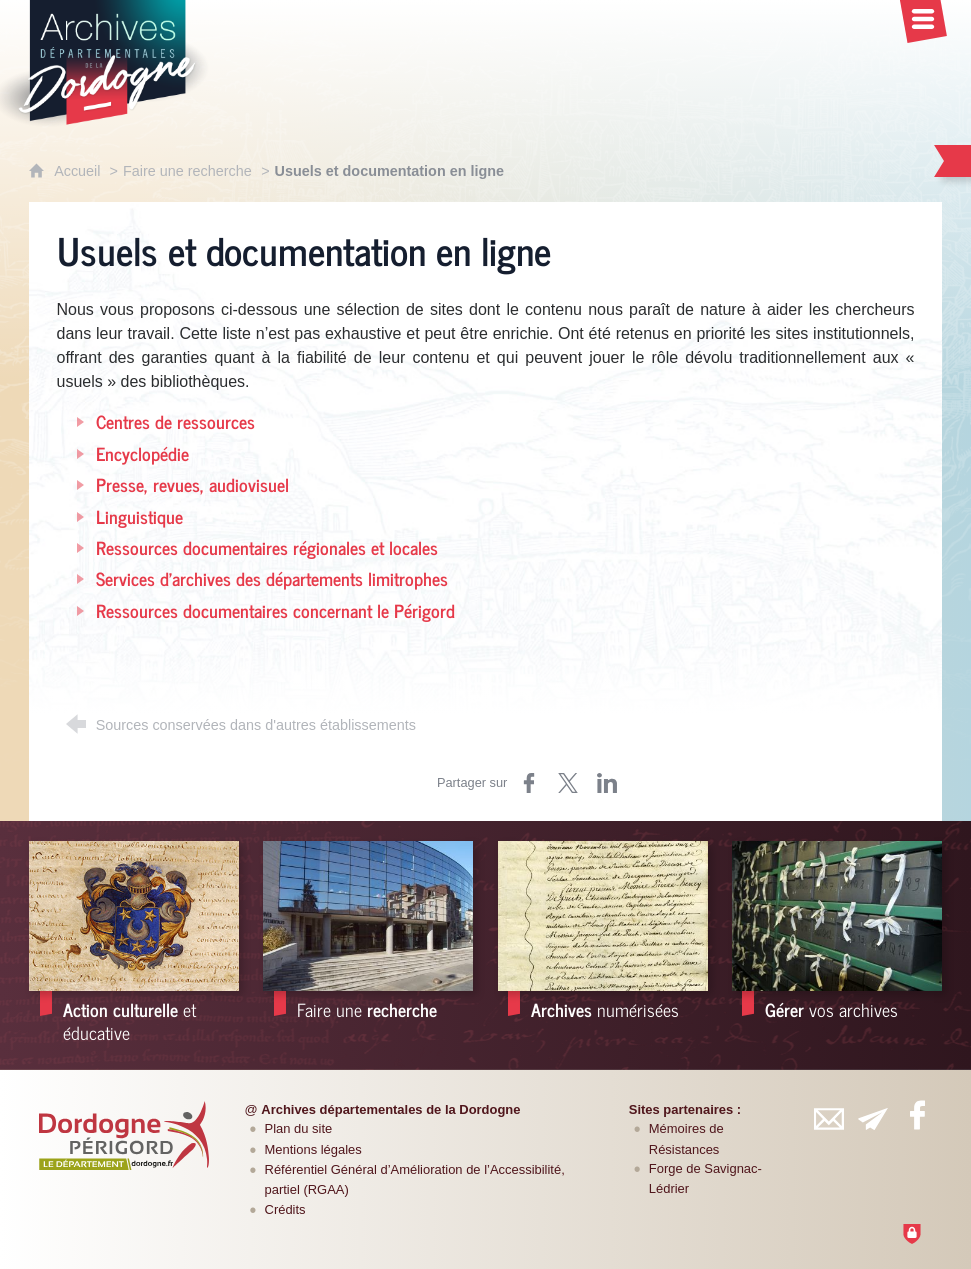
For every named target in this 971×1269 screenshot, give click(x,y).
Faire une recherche (187, 171)
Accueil (79, 171)
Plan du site (299, 1128)
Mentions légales (313, 1149)
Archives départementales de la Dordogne (390, 1109)
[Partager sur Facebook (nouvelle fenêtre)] (529, 783)
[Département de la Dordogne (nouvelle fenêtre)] (124, 1135)
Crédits (285, 1209)
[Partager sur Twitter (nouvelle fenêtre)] (568, 783)
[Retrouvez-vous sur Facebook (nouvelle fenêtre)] (917, 1115)
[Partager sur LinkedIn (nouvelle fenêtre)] (607, 783)
